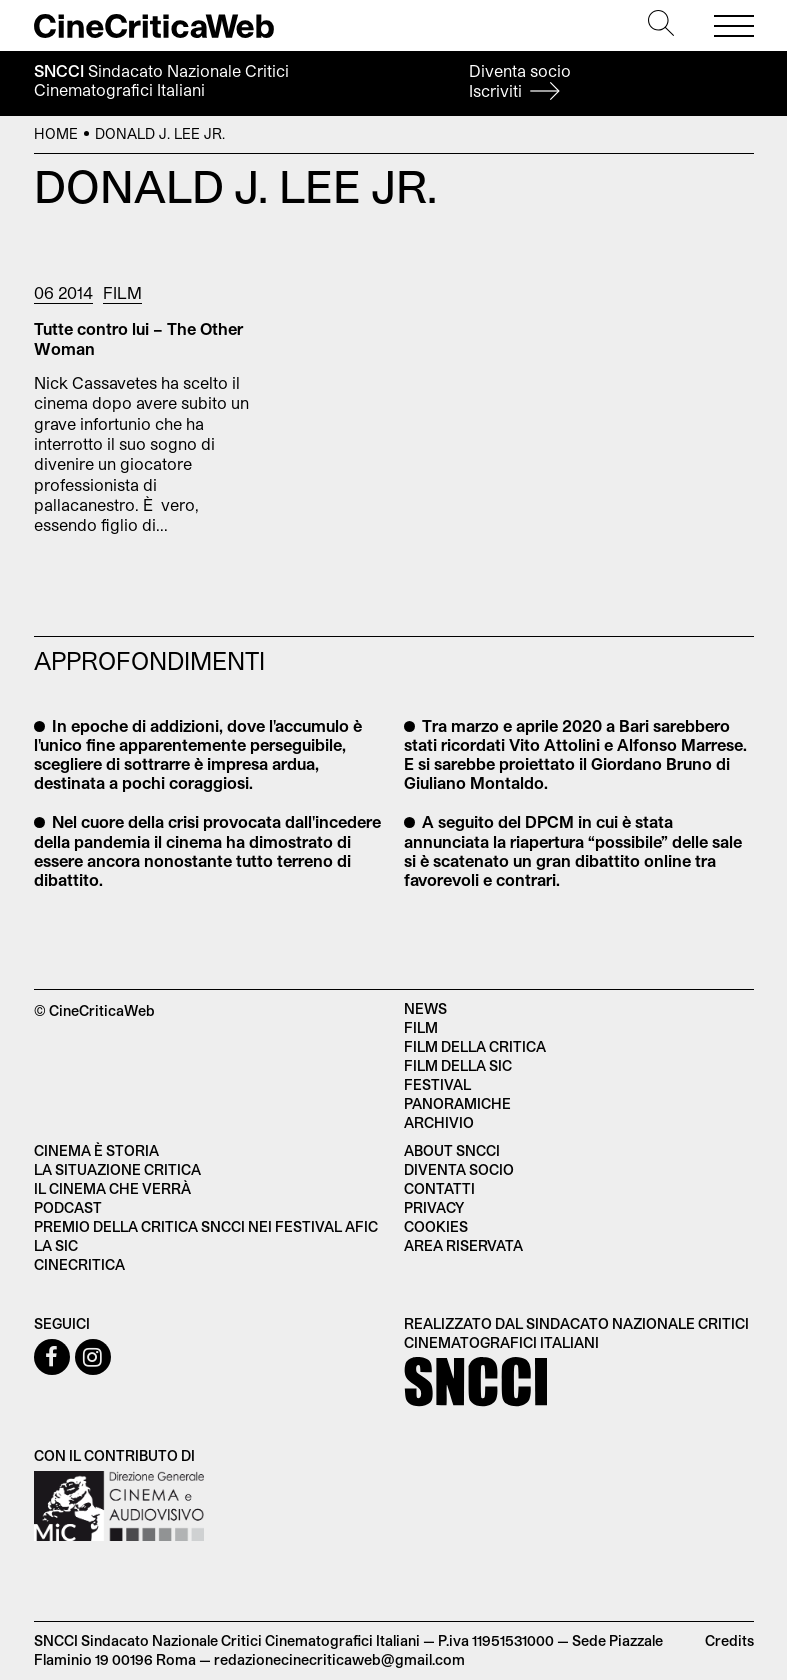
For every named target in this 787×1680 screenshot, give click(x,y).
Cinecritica (79, 1264)
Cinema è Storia (96, 1150)
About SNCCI (452, 1150)
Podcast (68, 1207)
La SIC (56, 1245)
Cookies (436, 1226)
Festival (437, 1084)
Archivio (439, 1122)
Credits (729, 1640)
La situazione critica (117, 1169)
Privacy (434, 1207)
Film (122, 292)
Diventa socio (520, 80)
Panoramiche (457, 1103)
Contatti (439, 1188)
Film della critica (475, 1046)
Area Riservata (463, 1245)
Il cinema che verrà (112, 1188)
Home (56, 133)
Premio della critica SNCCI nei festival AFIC (206, 1226)
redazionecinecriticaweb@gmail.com (339, 1659)
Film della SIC (458, 1065)
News (425, 1008)
